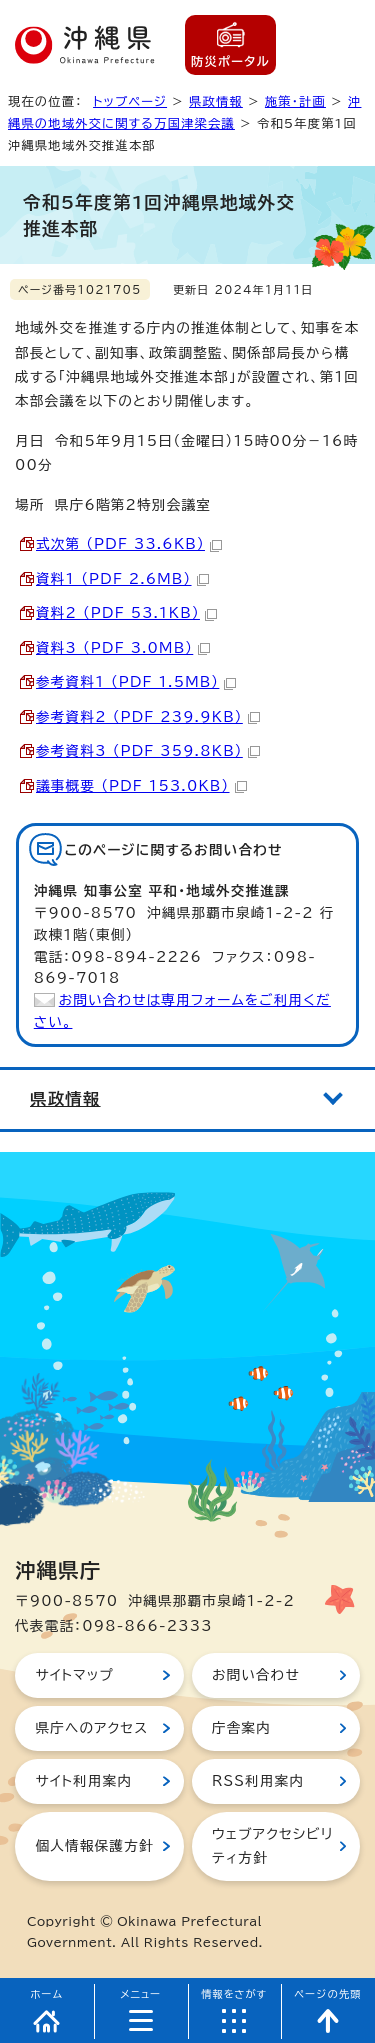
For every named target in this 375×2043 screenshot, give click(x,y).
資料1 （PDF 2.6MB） (122, 579)
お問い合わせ (256, 1675)
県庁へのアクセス (91, 1728)
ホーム (47, 1994)
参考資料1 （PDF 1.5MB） (136, 682)
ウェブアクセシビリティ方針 (272, 1846)
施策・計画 (295, 101)
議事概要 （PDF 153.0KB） (141, 786)
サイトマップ (74, 1675)
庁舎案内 (241, 1728)
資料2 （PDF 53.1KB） (126, 613)
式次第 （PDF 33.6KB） (129, 544)
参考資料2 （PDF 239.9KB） (148, 717)
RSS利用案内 (258, 1781)
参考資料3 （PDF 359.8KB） (148, 751)
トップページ (130, 101)
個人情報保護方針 (94, 1846)
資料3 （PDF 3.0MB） (123, 648)
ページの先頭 (328, 1994)
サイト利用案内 (83, 1781)
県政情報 (216, 101)
